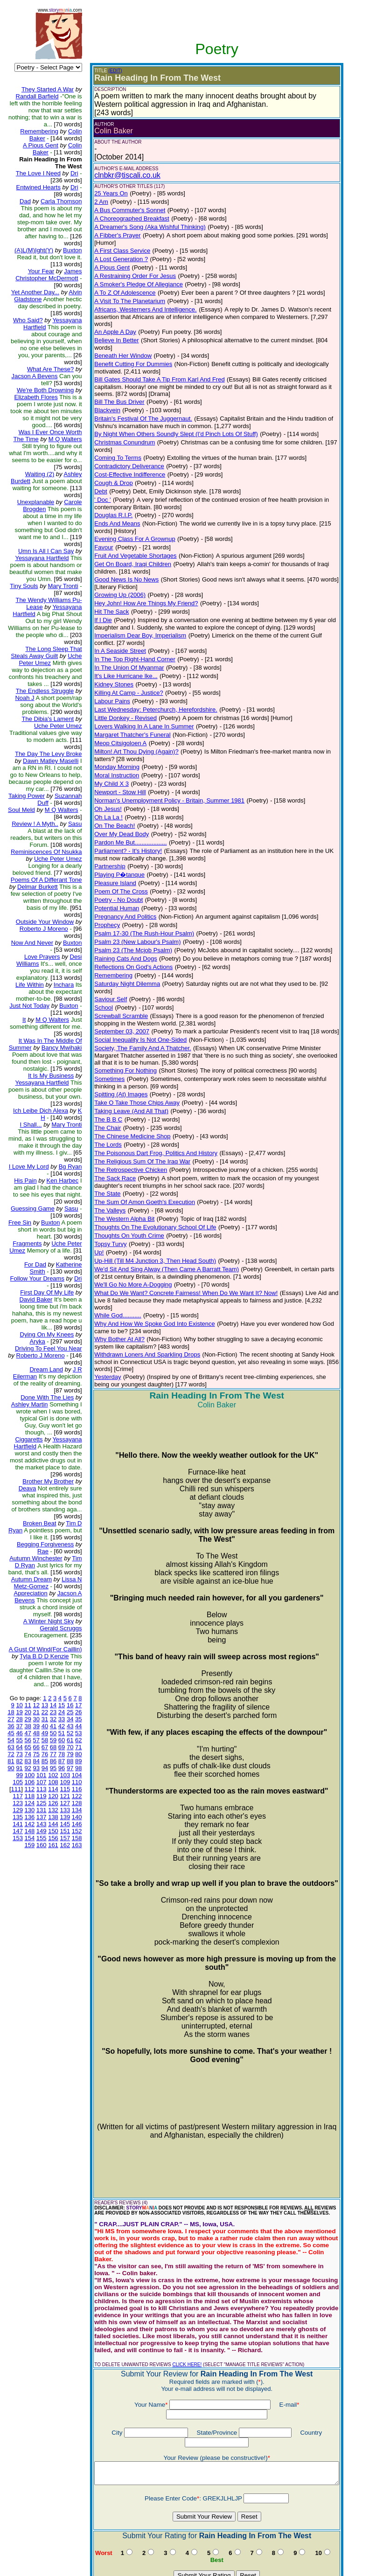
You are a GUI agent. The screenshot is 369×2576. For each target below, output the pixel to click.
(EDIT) (107, 70)
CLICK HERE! (179, 2293)
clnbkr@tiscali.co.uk (120, 175)
